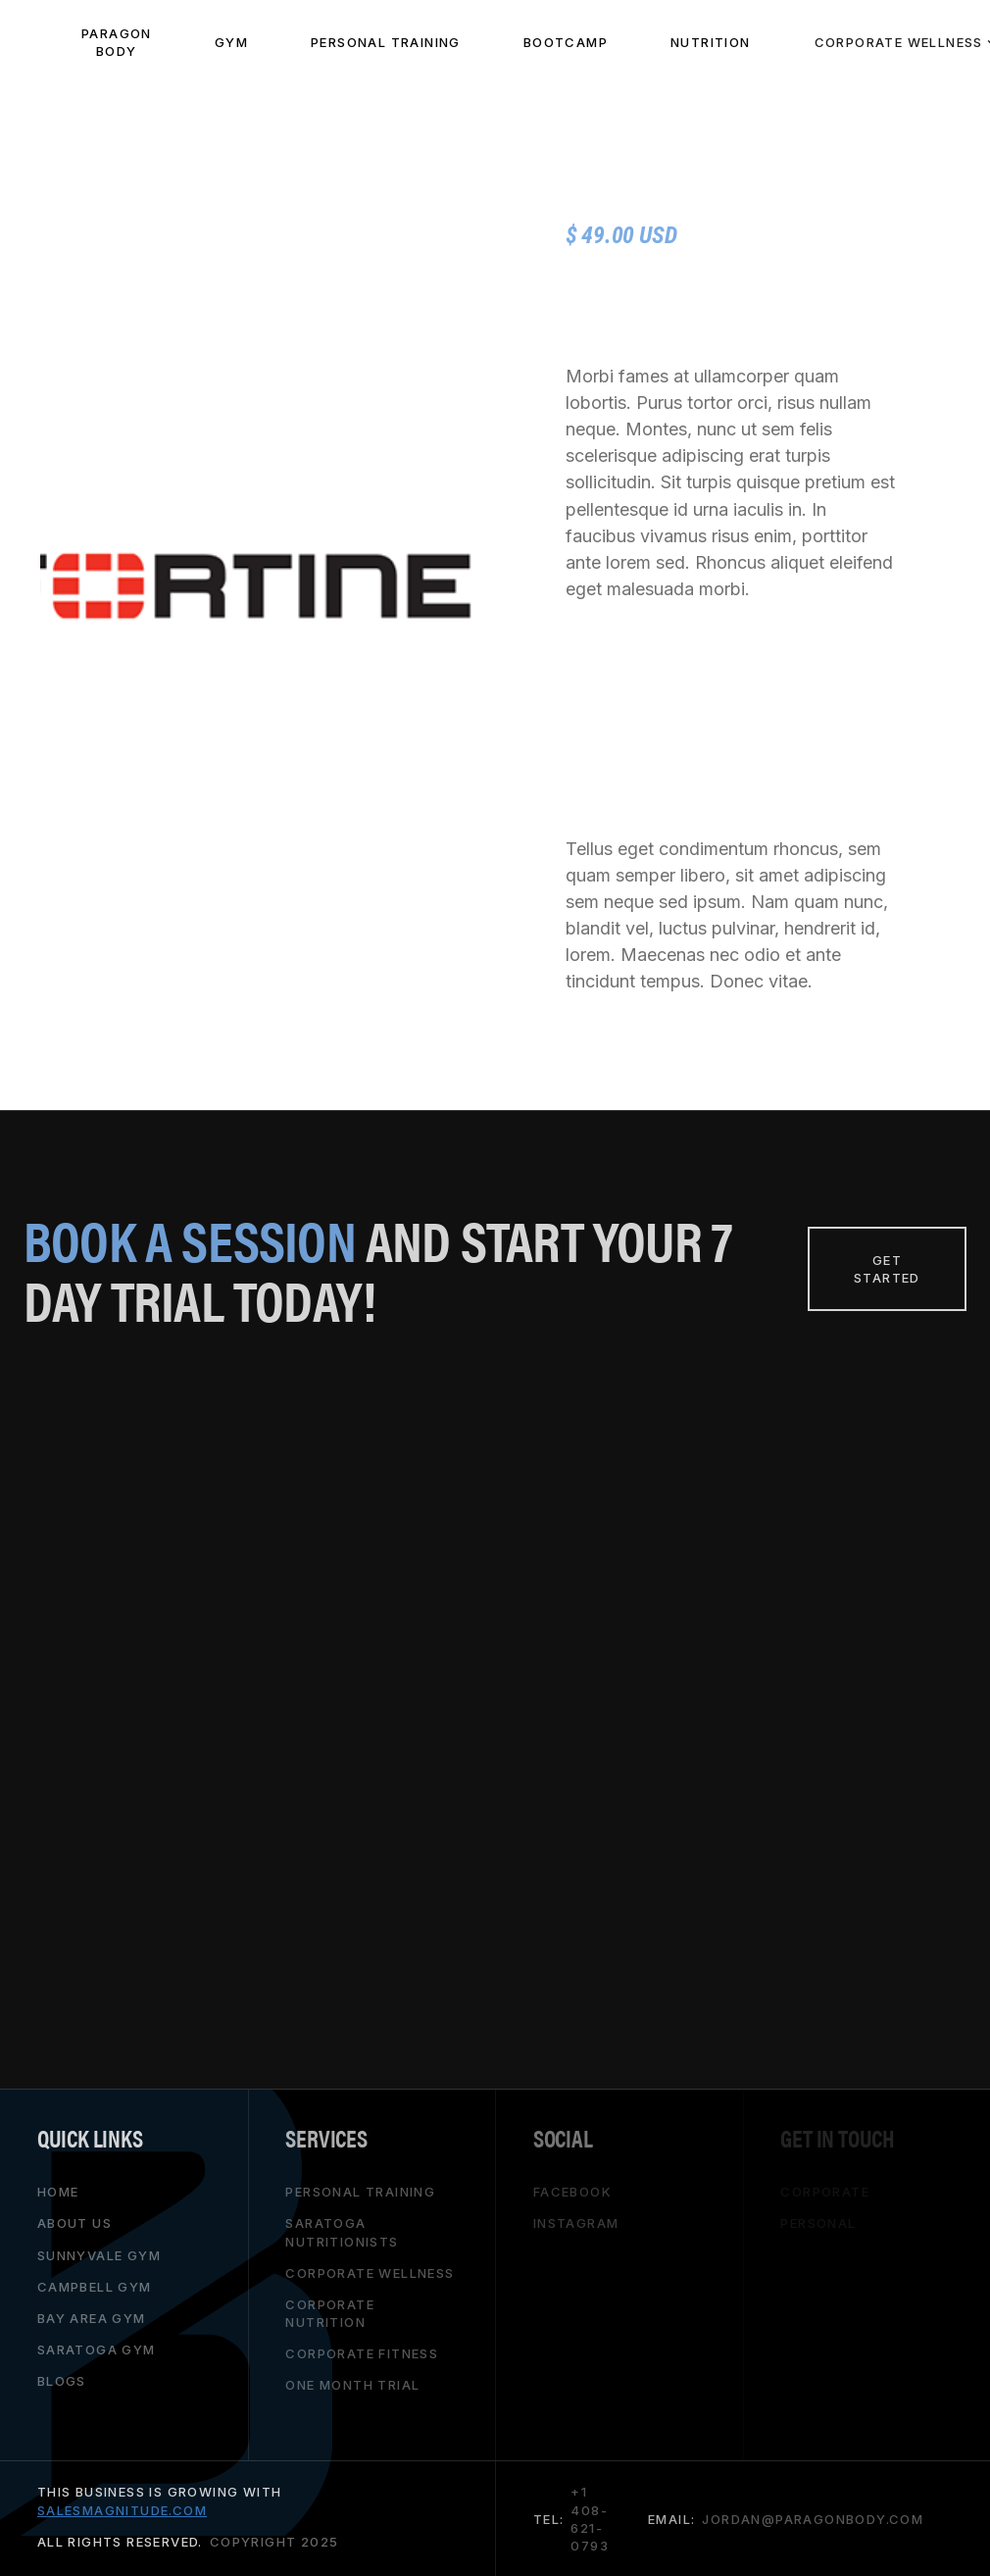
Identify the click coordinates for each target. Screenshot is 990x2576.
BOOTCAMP (565, 42)
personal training (360, 2191)
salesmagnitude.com (122, 2509)
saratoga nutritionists (341, 2231)
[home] (25, 42)
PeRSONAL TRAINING (386, 42)
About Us (74, 2223)
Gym (231, 42)
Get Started (887, 1269)
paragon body (116, 42)
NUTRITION (710, 42)
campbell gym (94, 2286)
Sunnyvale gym (99, 2254)
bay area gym (91, 2318)
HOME (58, 2191)
